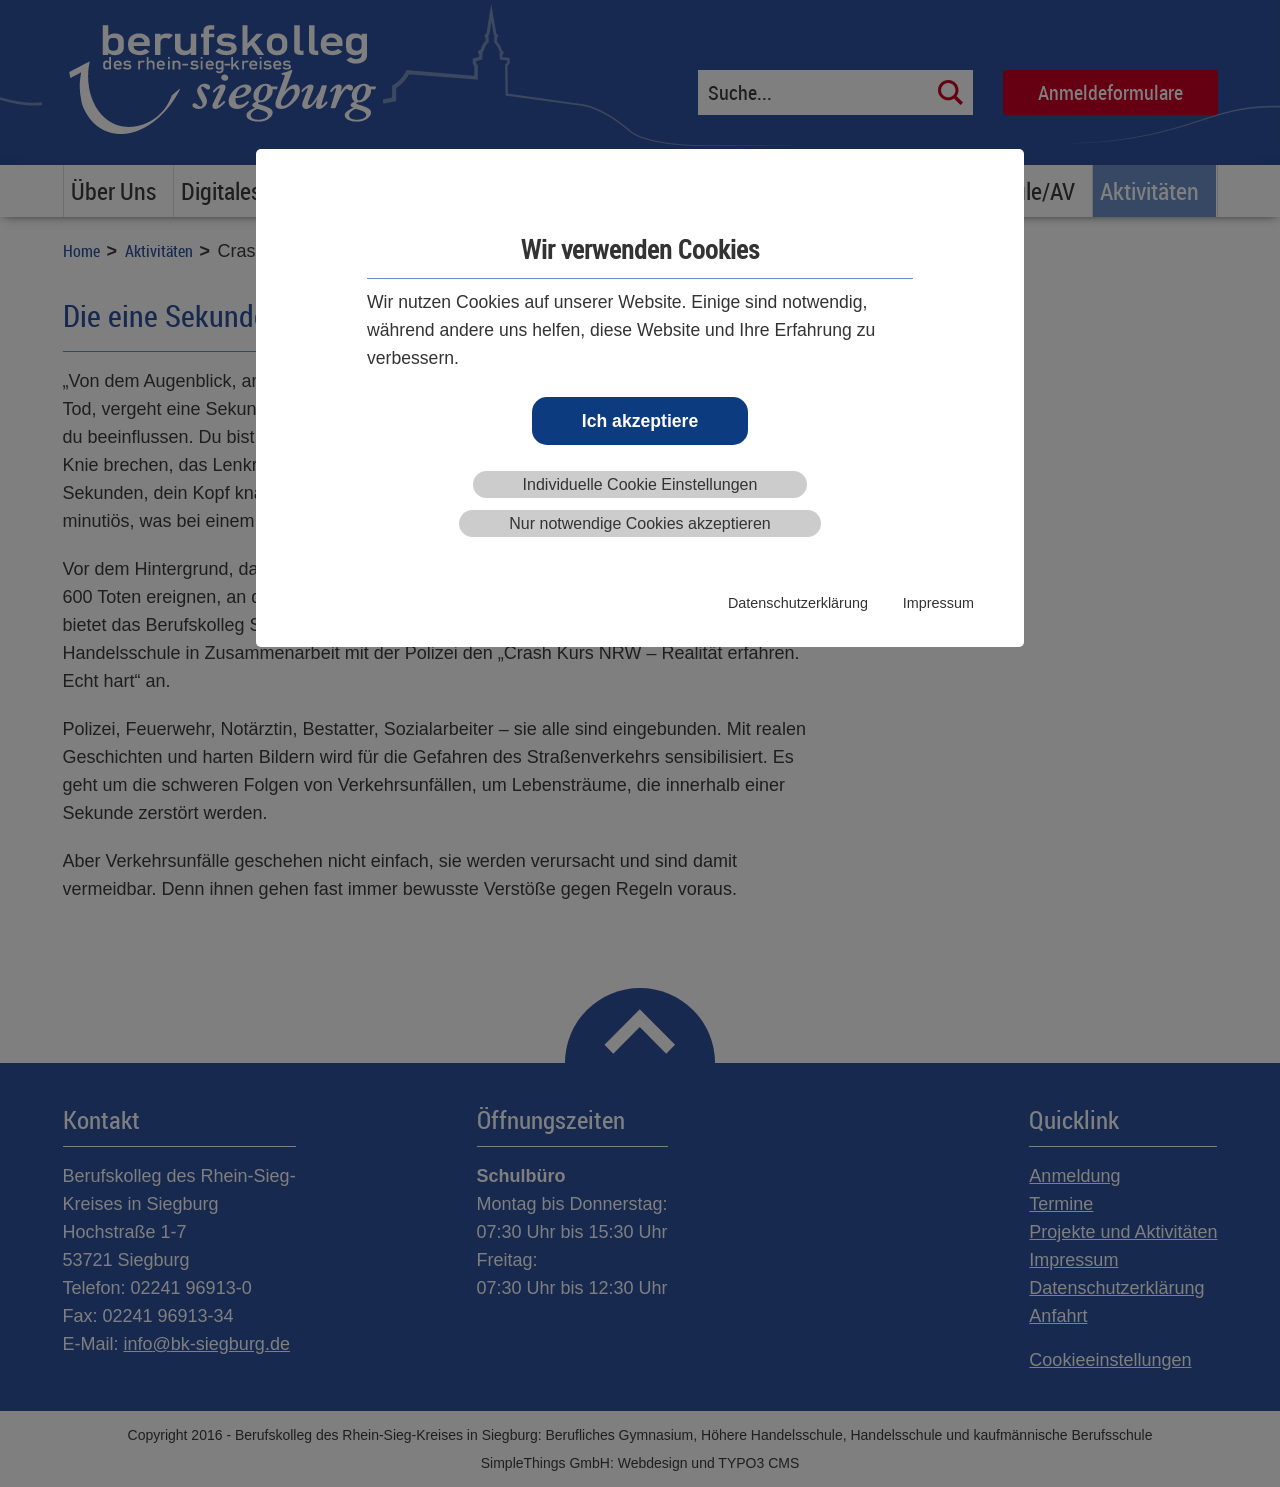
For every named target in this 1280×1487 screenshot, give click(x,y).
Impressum (938, 603)
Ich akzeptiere (640, 421)
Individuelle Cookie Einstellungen (640, 484)
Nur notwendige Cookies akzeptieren (639, 523)
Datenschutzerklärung (798, 603)
